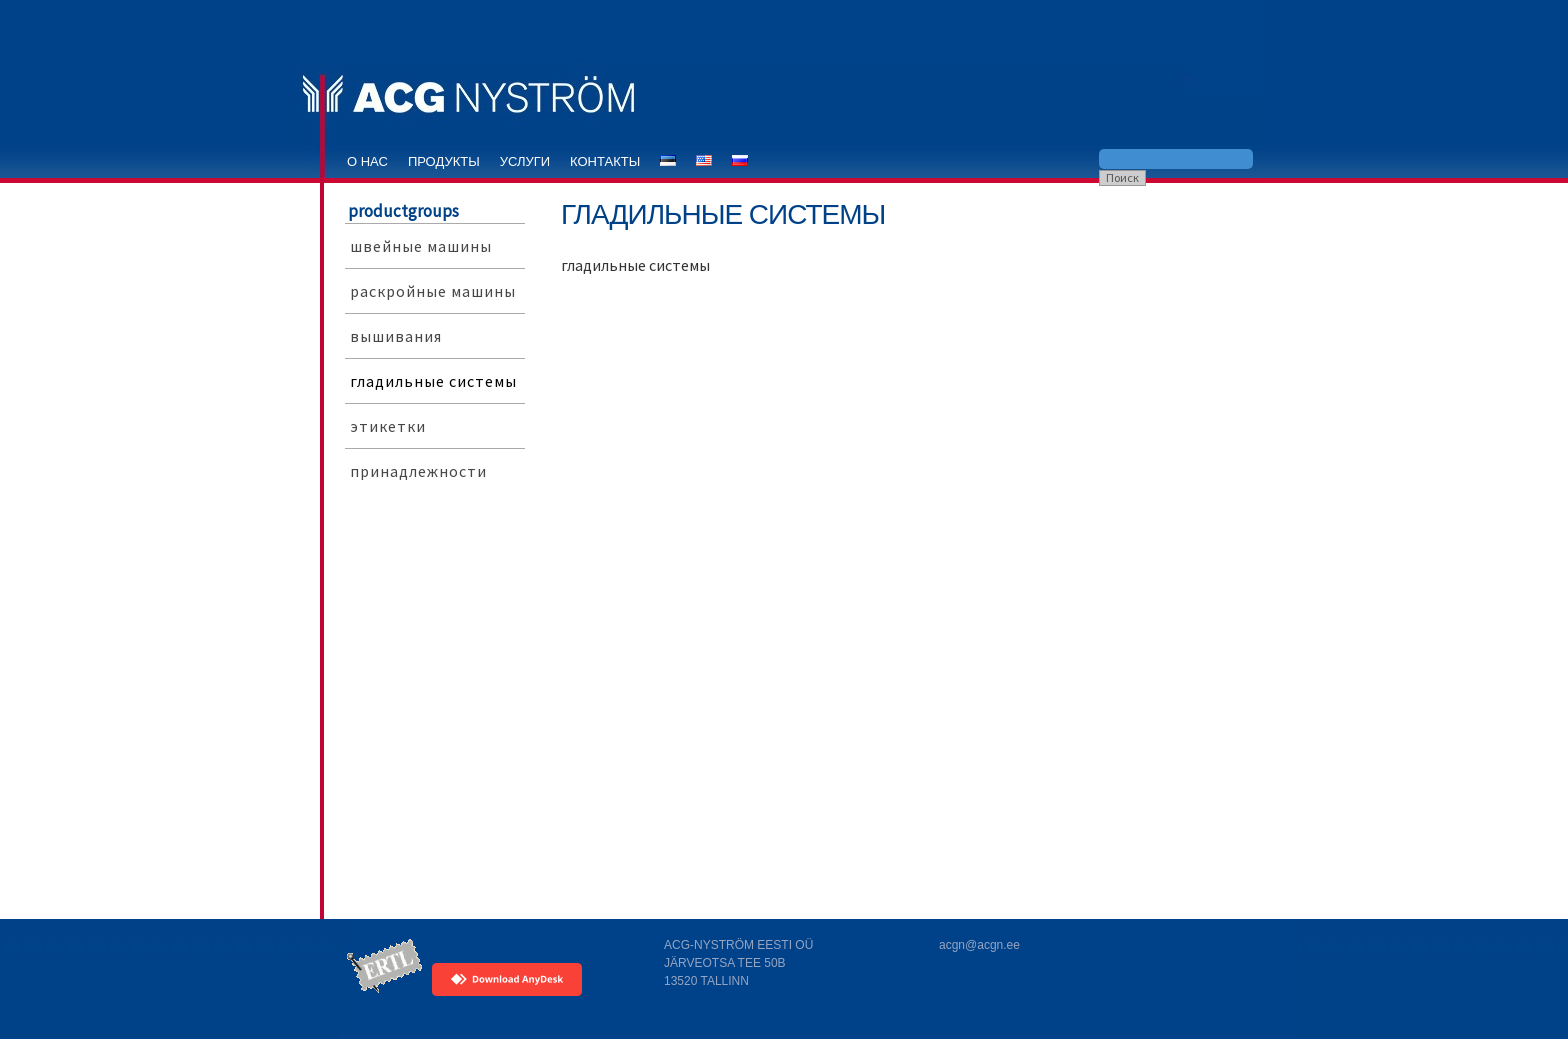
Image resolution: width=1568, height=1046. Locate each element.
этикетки (388, 426)
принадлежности (418, 471)
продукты (444, 161)
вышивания (396, 336)
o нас (367, 161)
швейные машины (421, 246)
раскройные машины (433, 291)
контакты (605, 161)
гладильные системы (433, 381)
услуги (525, 161)
